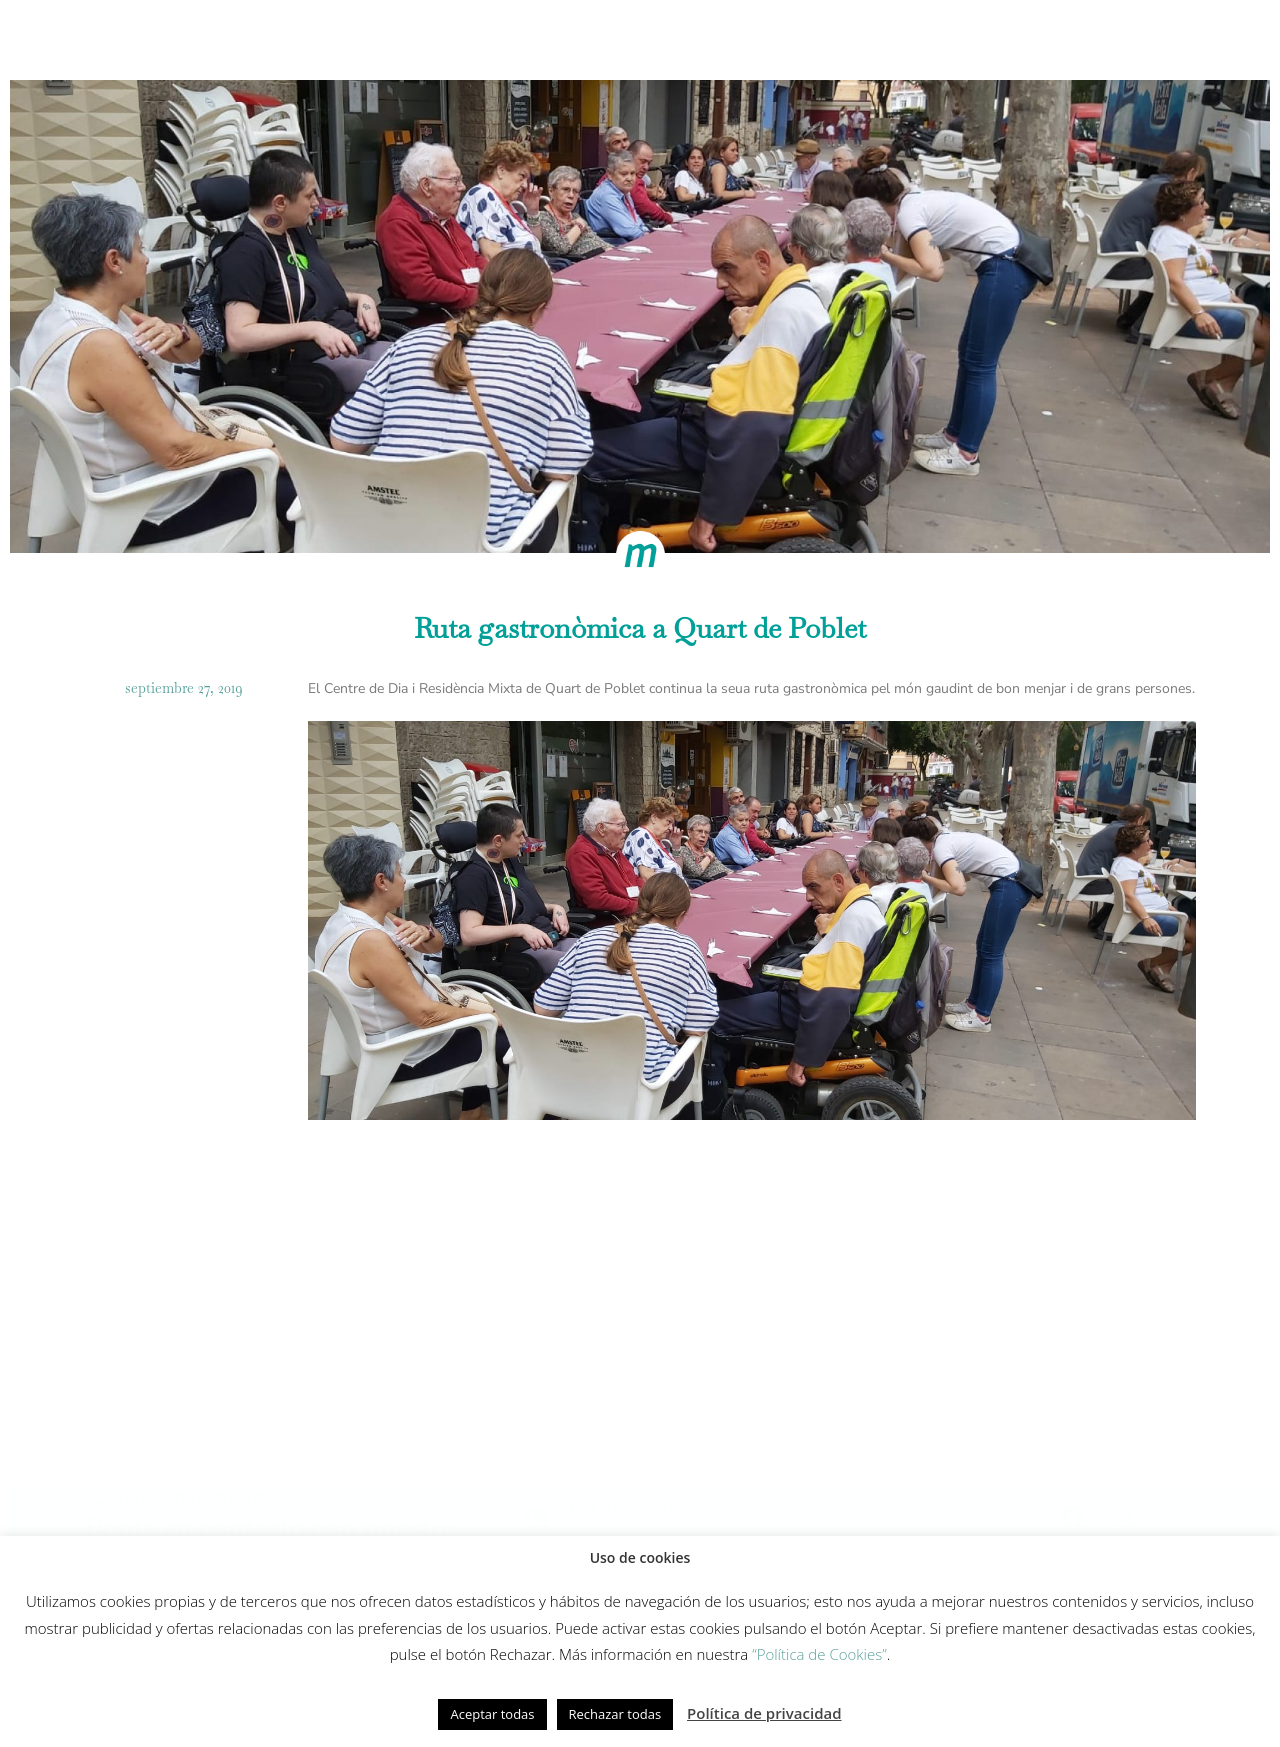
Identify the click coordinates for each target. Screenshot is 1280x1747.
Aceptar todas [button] (492, 1714)
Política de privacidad (764, 1713)
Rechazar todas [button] (615, 1714)
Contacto (1153, 38)
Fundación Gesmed (893, 38)
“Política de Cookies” (819, 1654)
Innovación (662, 38)
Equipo (765, 38)
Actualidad (1038, 38)
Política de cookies (87, 1534)
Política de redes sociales (269, 1534)
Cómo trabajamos (336, 38)
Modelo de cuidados (511, 38)
